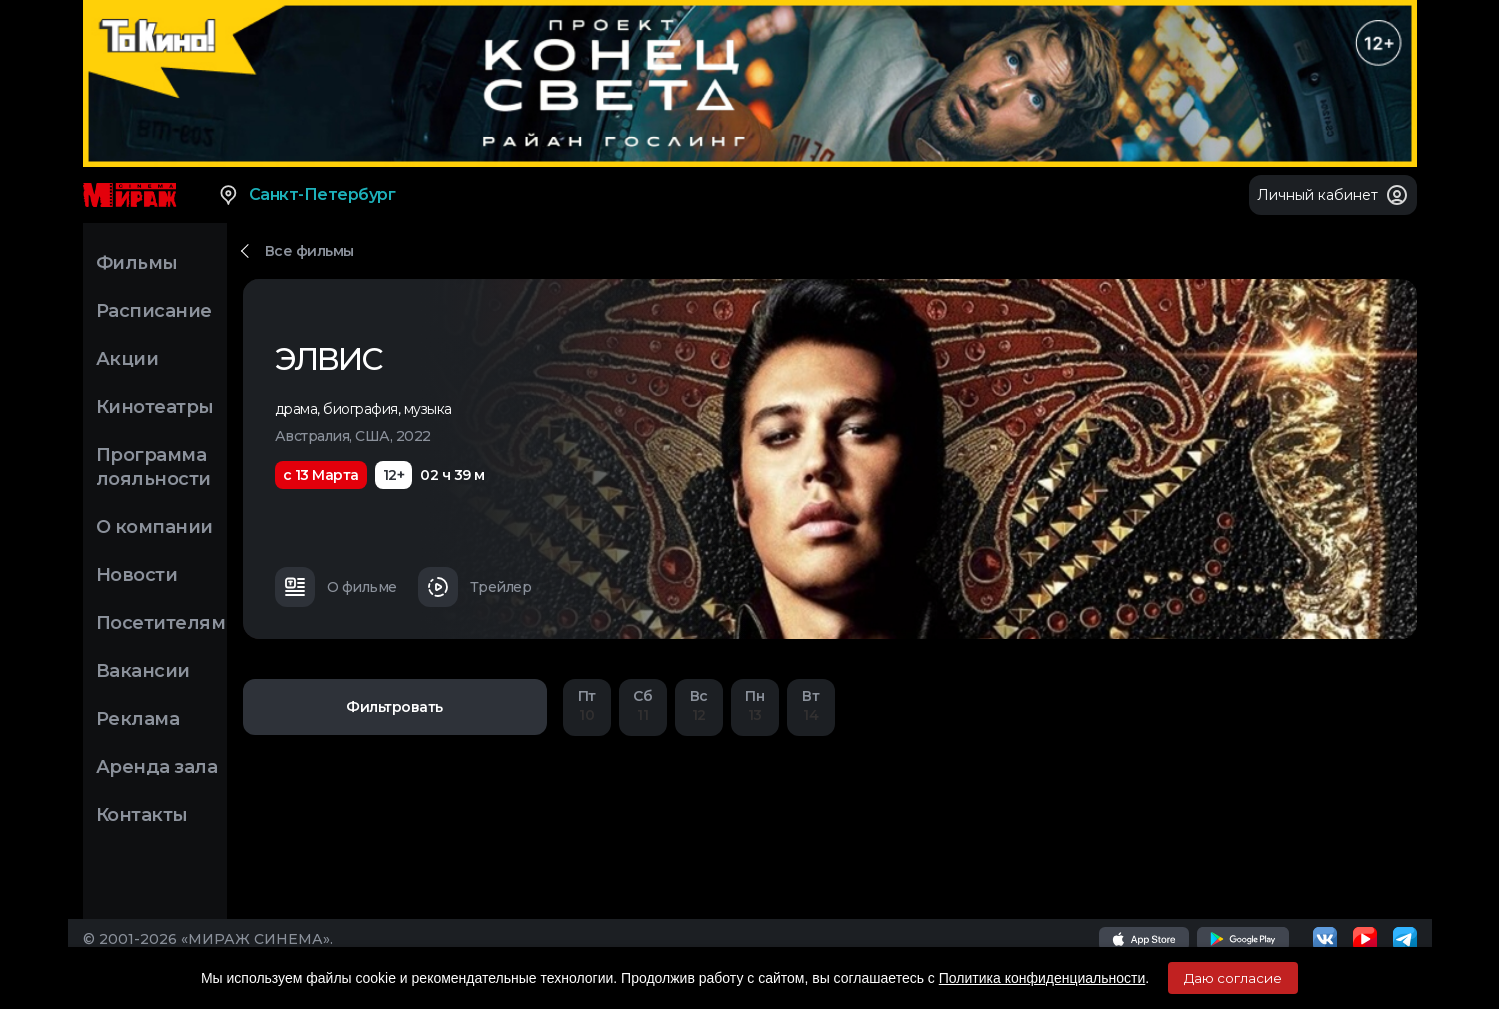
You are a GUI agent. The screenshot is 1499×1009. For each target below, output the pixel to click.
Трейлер (475, 587)
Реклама (138, 719)
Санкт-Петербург (306, 195)
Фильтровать (394, 707)
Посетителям (161, 623)
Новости (137, 575)
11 (643, 705)
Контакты (142, 815)
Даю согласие (1233, 978)
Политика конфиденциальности (1042, 978)
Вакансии (143, 671)
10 (587, 705)
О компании (154, 527)
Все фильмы (309, 251)
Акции (127, 359)
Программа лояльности (153, 467)
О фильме (336, 587)
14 (811, 705)
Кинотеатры (155, 407)
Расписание (154, 311)
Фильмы (137, 263)
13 (755, 705)
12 (699, 705)
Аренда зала (157, 767)
